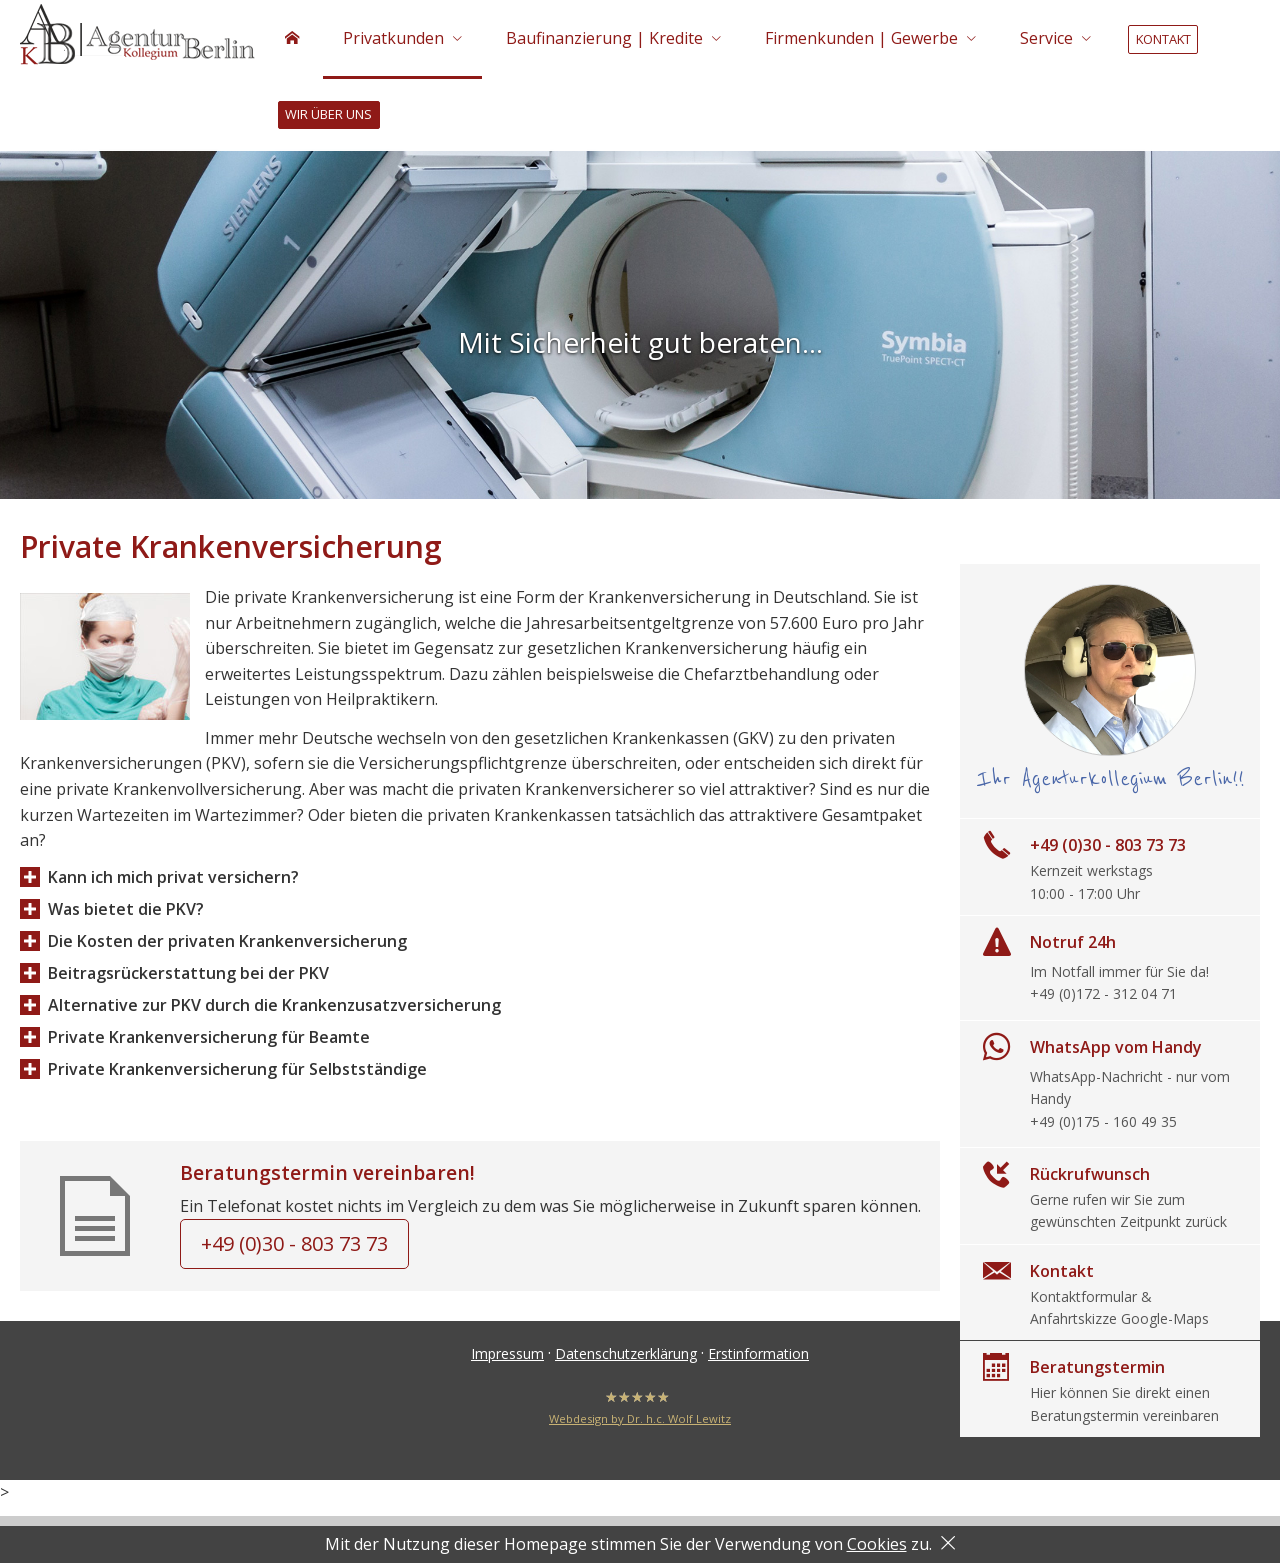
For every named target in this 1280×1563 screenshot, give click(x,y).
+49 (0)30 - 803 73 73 (294, 1246)
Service (1046, 38)
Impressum (507, 1356)
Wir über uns (328, 115)
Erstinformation (758, 1356)
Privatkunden (393, 38)
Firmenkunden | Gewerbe (861, 38)
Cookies (877, 1544)
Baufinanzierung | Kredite (604, 38)
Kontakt (1163, 39)
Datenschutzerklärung (626, 1356)
